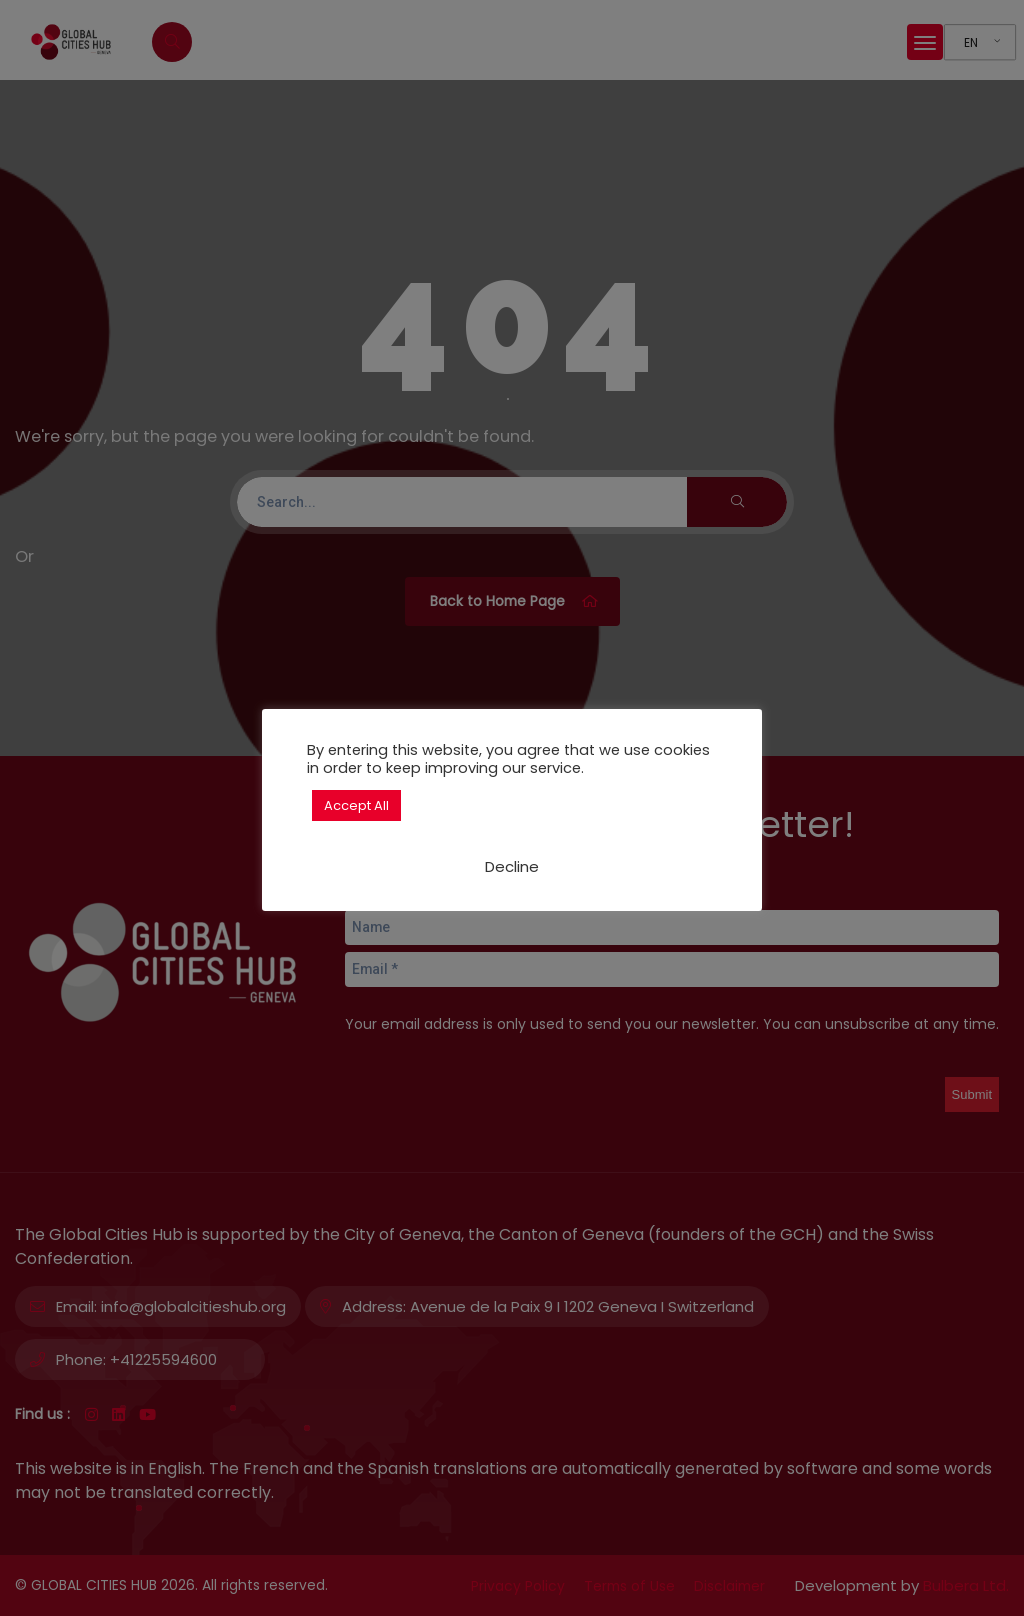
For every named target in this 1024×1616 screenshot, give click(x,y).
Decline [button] (512, 866)
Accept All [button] (356, 805)
